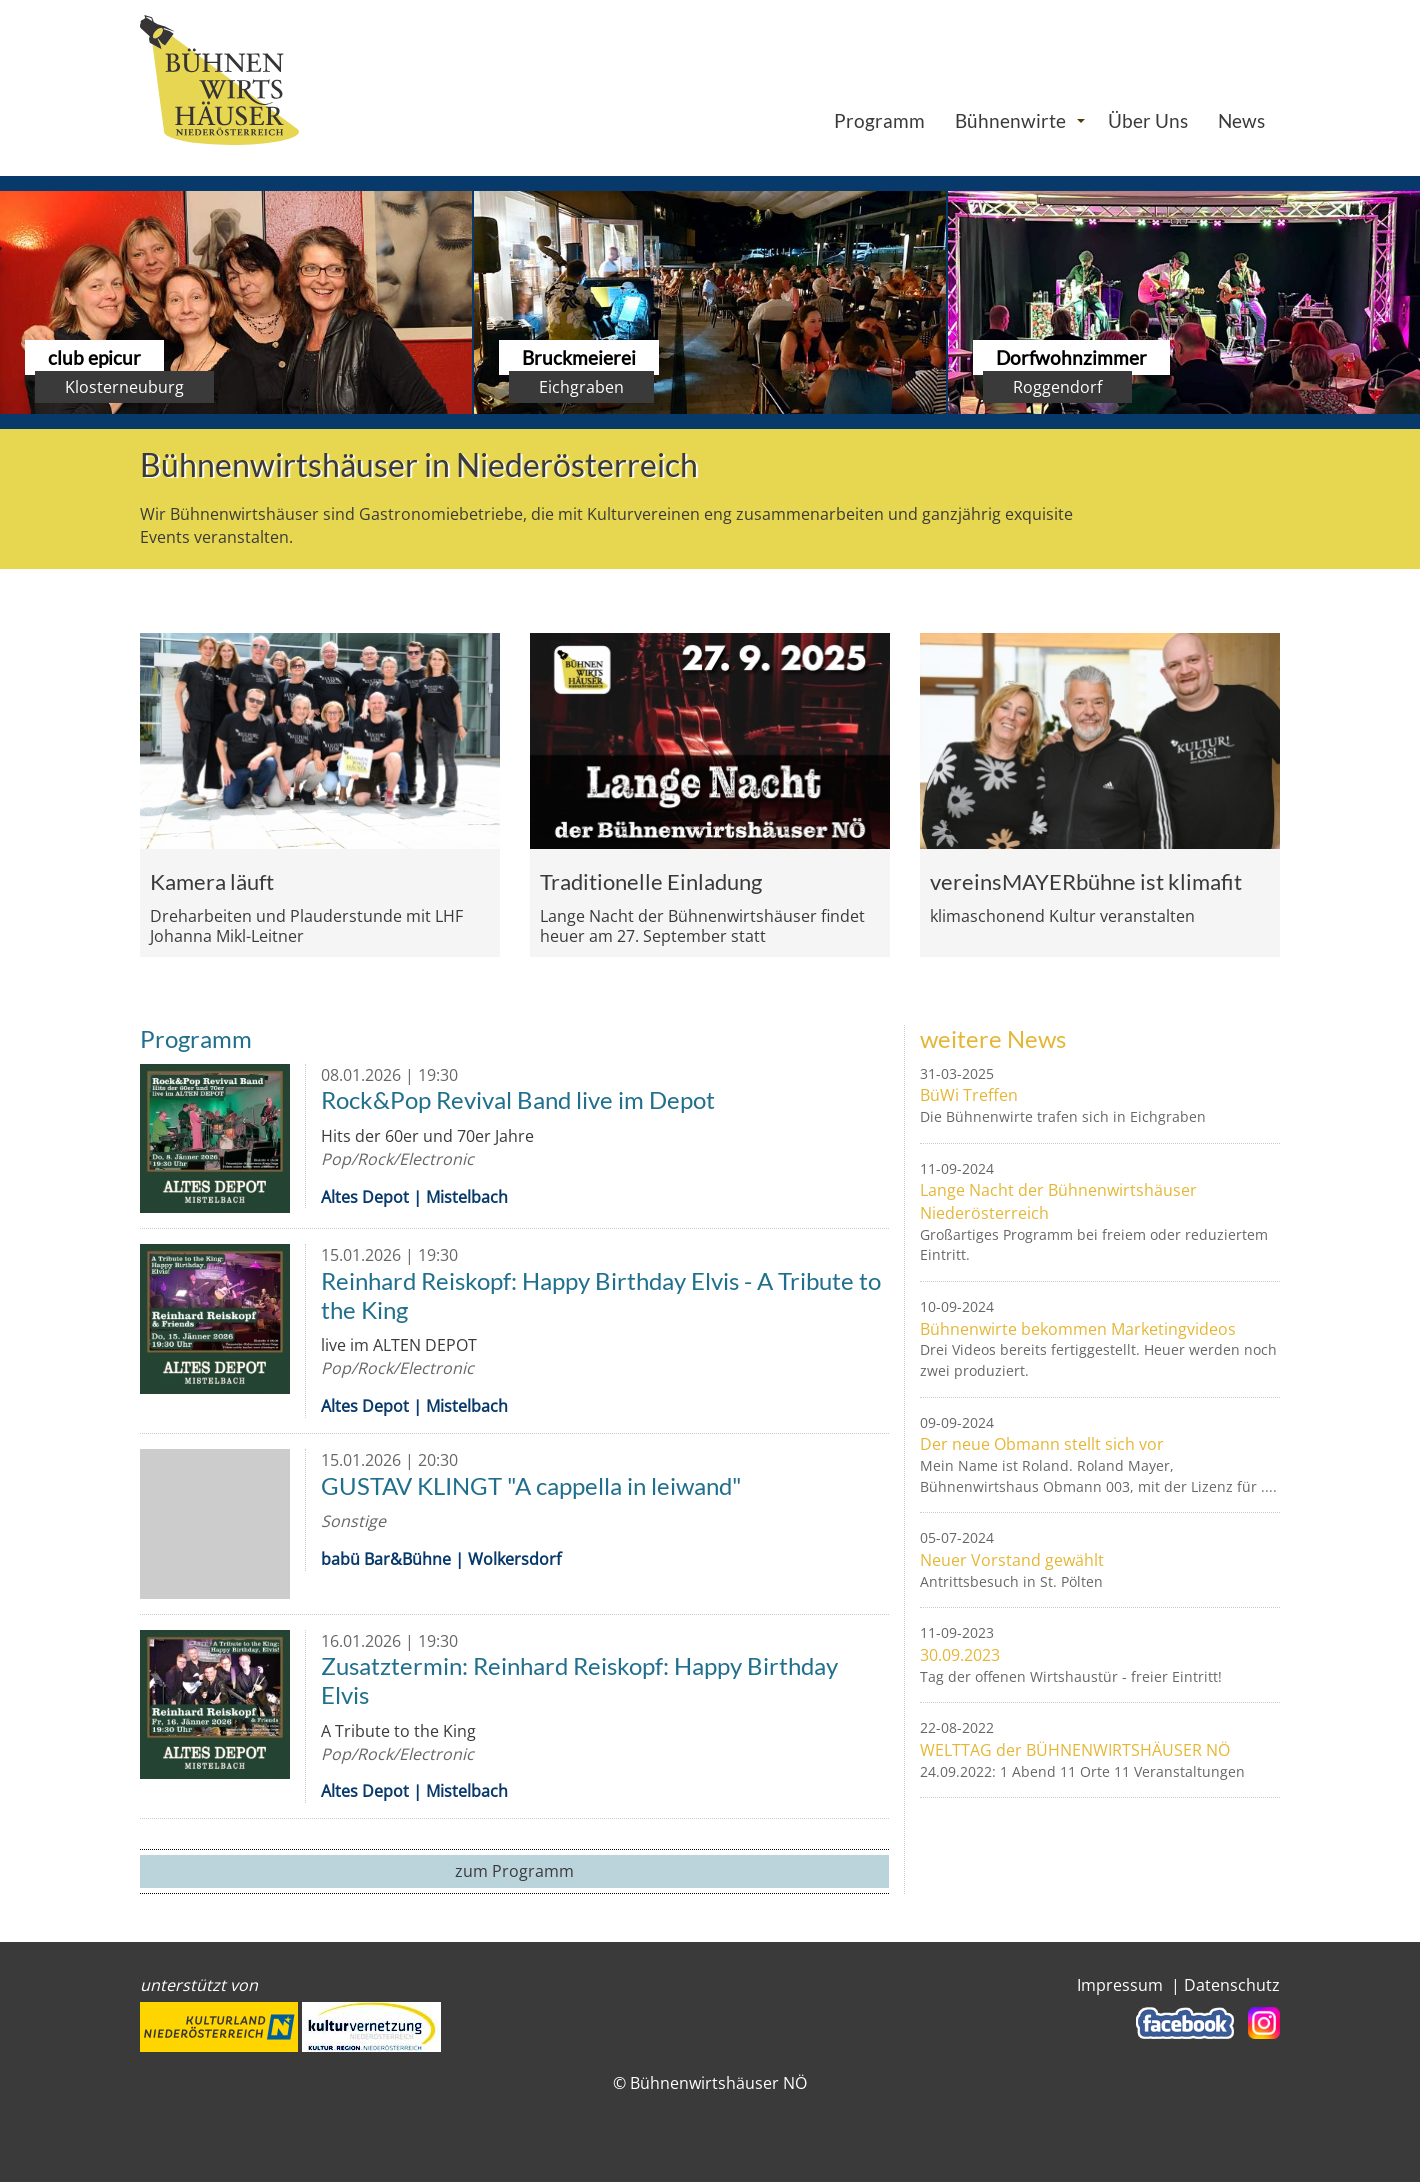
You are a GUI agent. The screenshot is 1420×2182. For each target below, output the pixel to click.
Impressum (1120, 1985)
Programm (879, 120)
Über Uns (1148, 120)
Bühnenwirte (1010, 120)
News (1241, 120)
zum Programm (514, 1871)
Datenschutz (1232, 1985)
